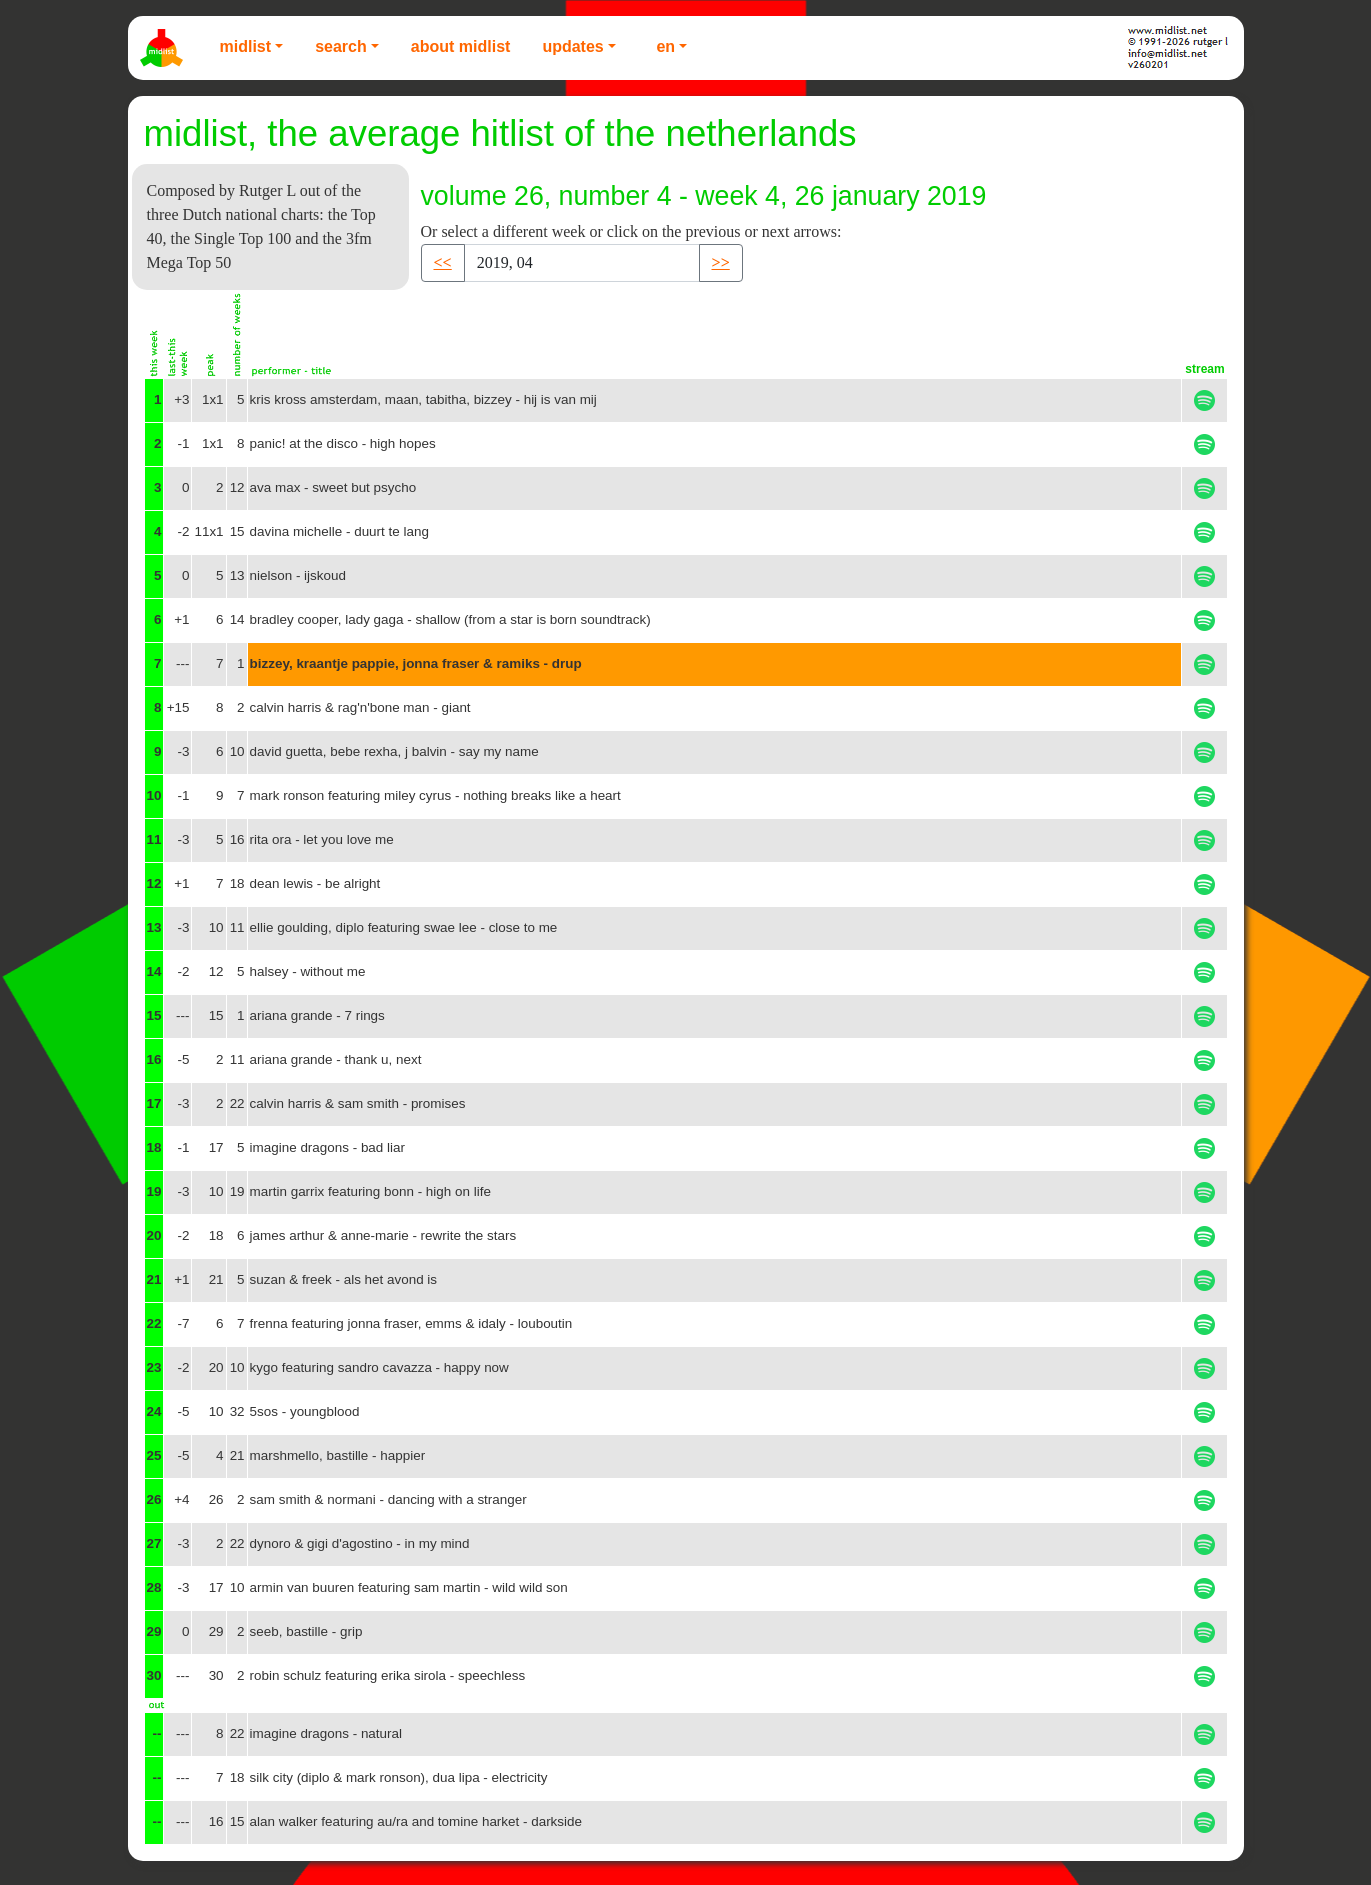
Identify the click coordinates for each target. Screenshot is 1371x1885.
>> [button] (721, 262)
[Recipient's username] (582, 263)
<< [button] (443, 262)
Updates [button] (572, 46)
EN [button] (665, 46)
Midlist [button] (246, 46)
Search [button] (341, 46)
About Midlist (461, 46)
